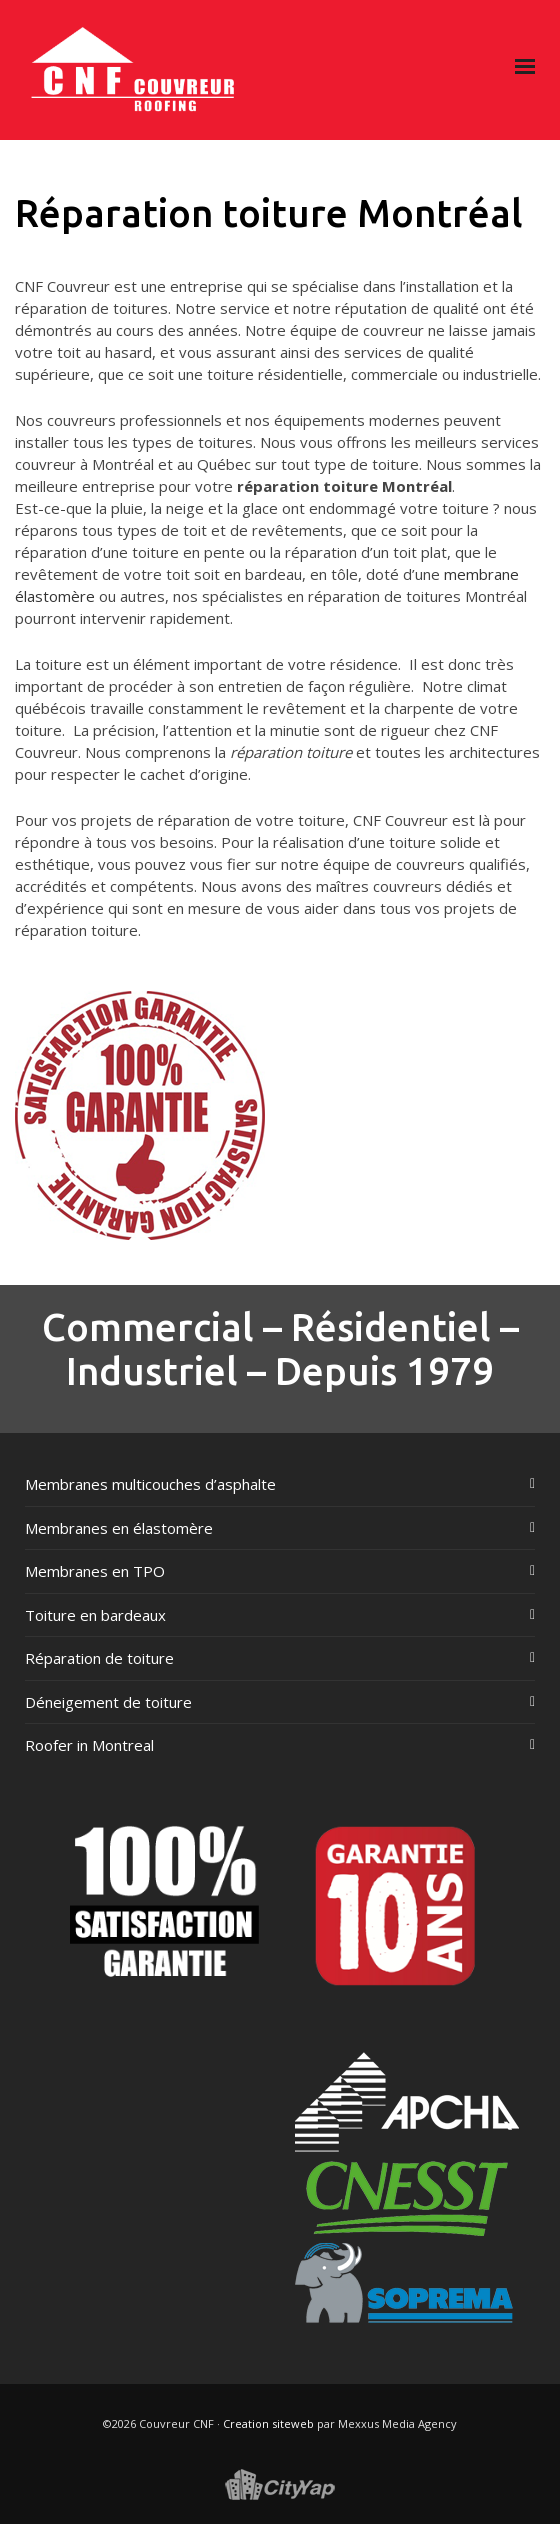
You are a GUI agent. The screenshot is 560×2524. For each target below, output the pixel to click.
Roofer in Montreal (89, 1745)
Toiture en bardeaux (95, 1615)
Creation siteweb (268, 2423)
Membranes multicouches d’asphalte (150, 1484)
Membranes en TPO (95, 1571)
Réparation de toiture (99, 1658)
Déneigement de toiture (108, 1702)
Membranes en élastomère (119, 1528)
